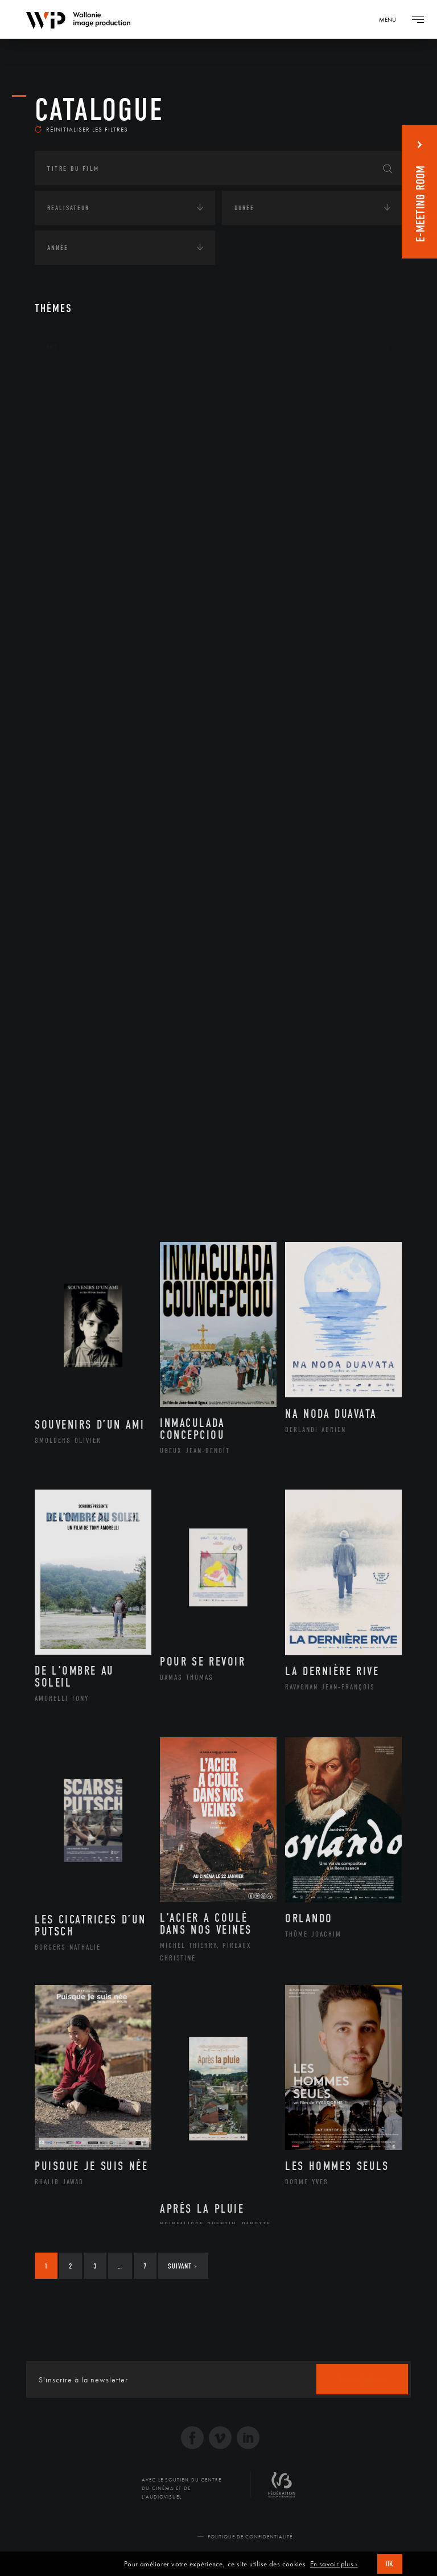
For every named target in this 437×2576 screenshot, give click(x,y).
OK (390, 2564)
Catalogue (99, 110)
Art (52, 360)
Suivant (182, 2279)
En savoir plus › (334, 2564)
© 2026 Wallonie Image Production (140, 2549)
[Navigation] (391, 19)
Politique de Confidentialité (250, 2549)
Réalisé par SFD (328, 2549)
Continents (66, 395)
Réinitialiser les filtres (81, 142)
